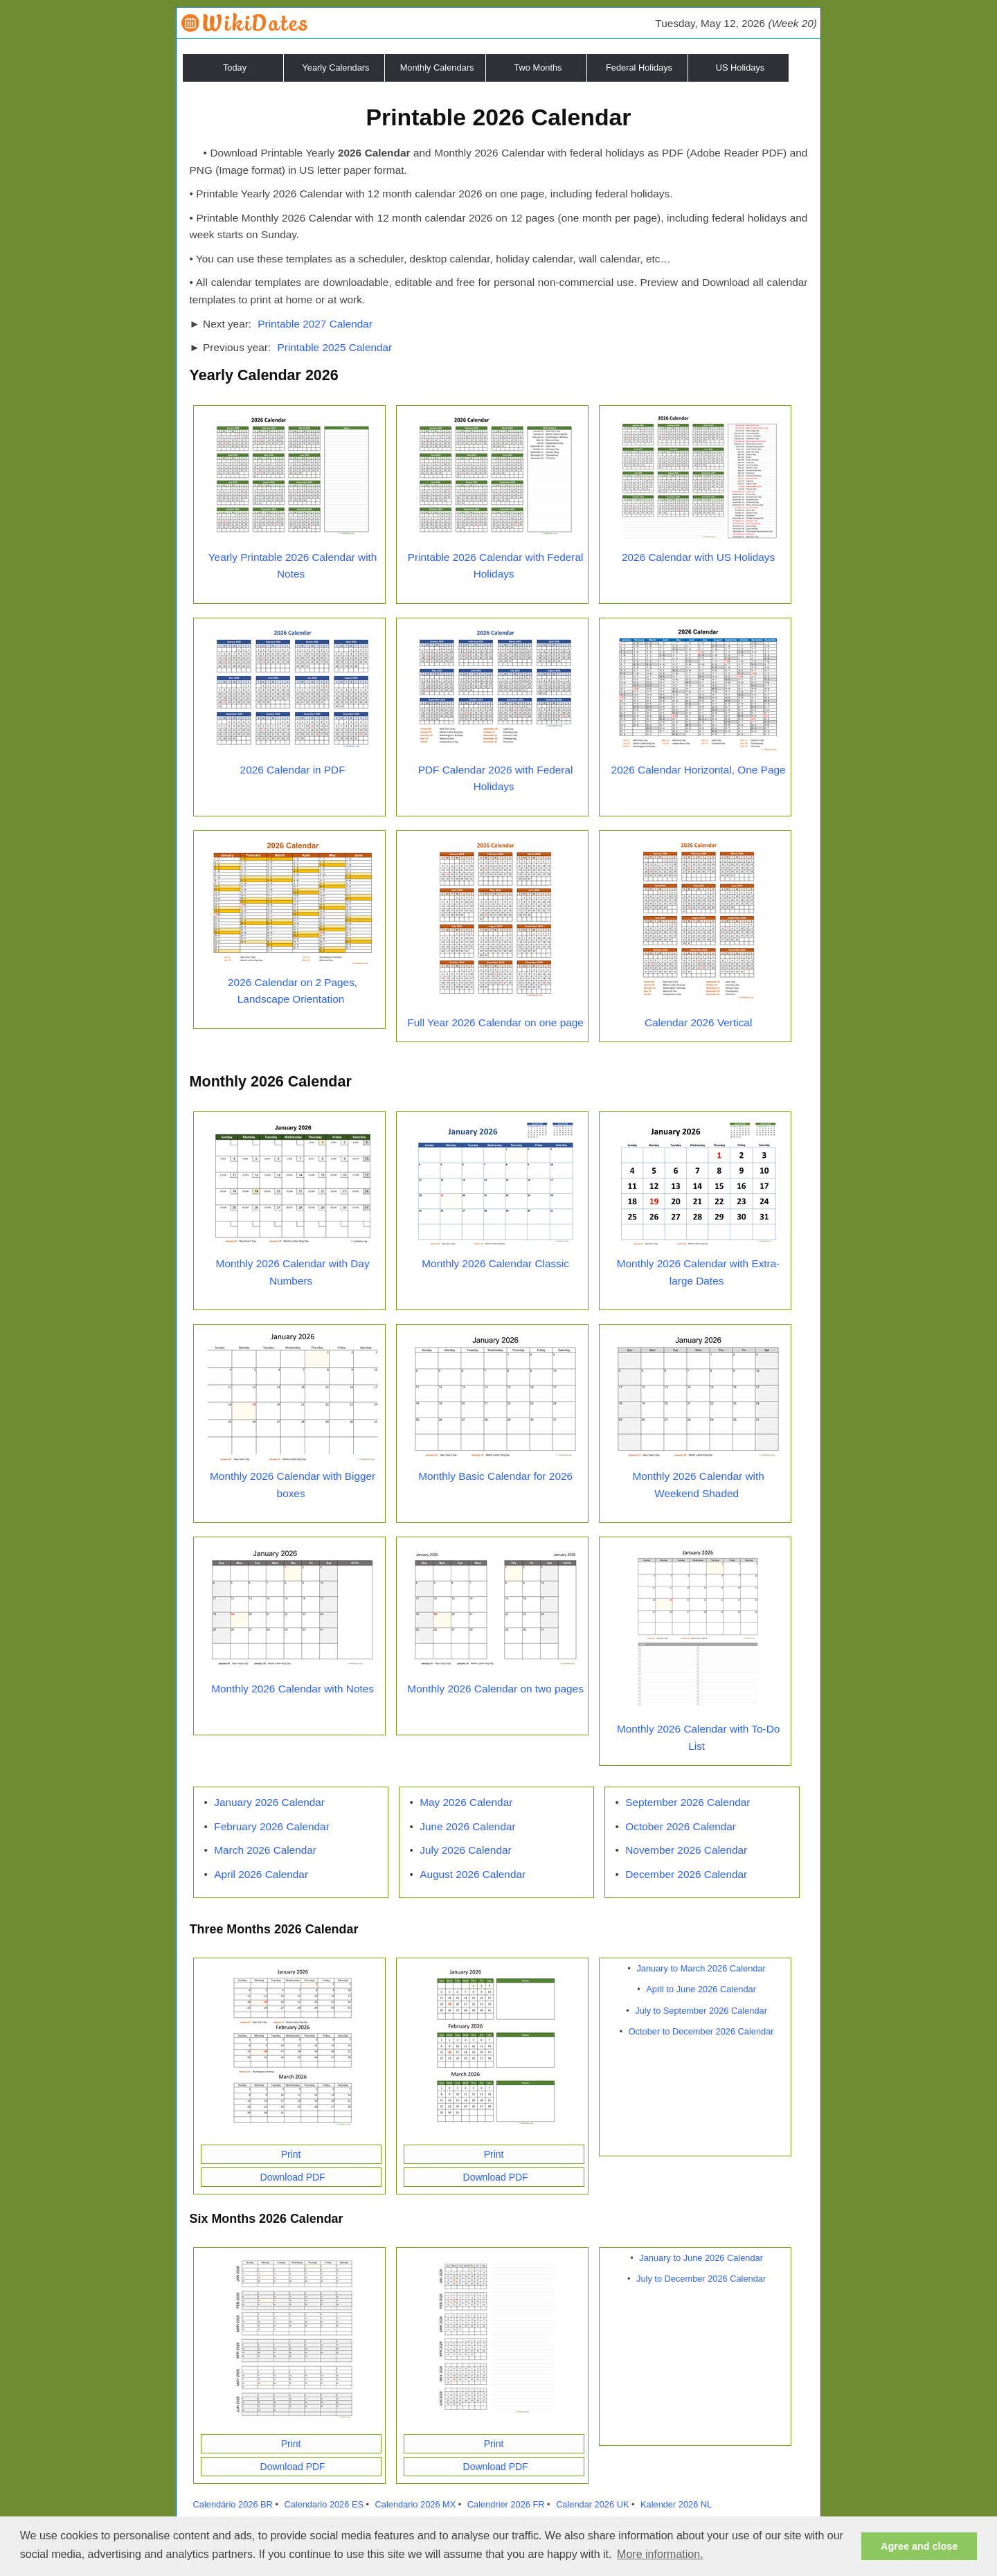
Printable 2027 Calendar (315, 324)
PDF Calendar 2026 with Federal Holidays (495, 778)
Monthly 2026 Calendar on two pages (495, 1688)
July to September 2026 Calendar (701, 2010)
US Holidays (740, 67)
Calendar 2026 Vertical (698, 1022)
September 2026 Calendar (687, 1802)
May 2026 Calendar (466, 1802)
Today (234, 67)
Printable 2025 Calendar (335, 347)
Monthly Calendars (437, 67)
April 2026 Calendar (261, 1874)
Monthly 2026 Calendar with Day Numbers (293, 1272)
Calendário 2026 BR (233, 2504)
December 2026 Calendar (686, 1874)
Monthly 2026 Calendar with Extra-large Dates (698, 1272)
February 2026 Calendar (272, 1826)
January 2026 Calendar (269, 1802)
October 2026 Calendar (680, 1826)
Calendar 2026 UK (592, 2504)
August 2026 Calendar (473, 1874)
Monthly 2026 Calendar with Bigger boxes (292, 1484)
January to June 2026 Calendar (701, 2258)
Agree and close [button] (919, 2546)
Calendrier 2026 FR (506, 2504)
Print (291, 2154)
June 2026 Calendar (467, 1826)
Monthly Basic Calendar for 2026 (495, 1476)
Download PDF (292, 2177)
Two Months (538, 67)
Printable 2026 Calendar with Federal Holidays (496, 565)
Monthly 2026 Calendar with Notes (292, 1688)
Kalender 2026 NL (676, 2504)
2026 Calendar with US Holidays (698, 557)
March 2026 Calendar (265, 1850)
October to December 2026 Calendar (701, 2031)
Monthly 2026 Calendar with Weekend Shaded (698, 1484)
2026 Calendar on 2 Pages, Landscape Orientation (292, 990)
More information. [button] (660, 2554)
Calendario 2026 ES (323, 2504)
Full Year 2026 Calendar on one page (495, 1022)
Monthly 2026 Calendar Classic (495, 1263)
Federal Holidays (639, 67)
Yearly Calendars (336, 67)
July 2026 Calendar (465, 1850)
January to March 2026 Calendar (700, 1968)
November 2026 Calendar (686, 1850)
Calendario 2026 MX (415, 2504)
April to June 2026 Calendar (701, 1989)
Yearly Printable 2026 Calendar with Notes (292, 565)
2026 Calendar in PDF (292, 770)
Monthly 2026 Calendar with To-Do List (698, 1737)
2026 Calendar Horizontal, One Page (698, 770)
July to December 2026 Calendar (701, 2278)
